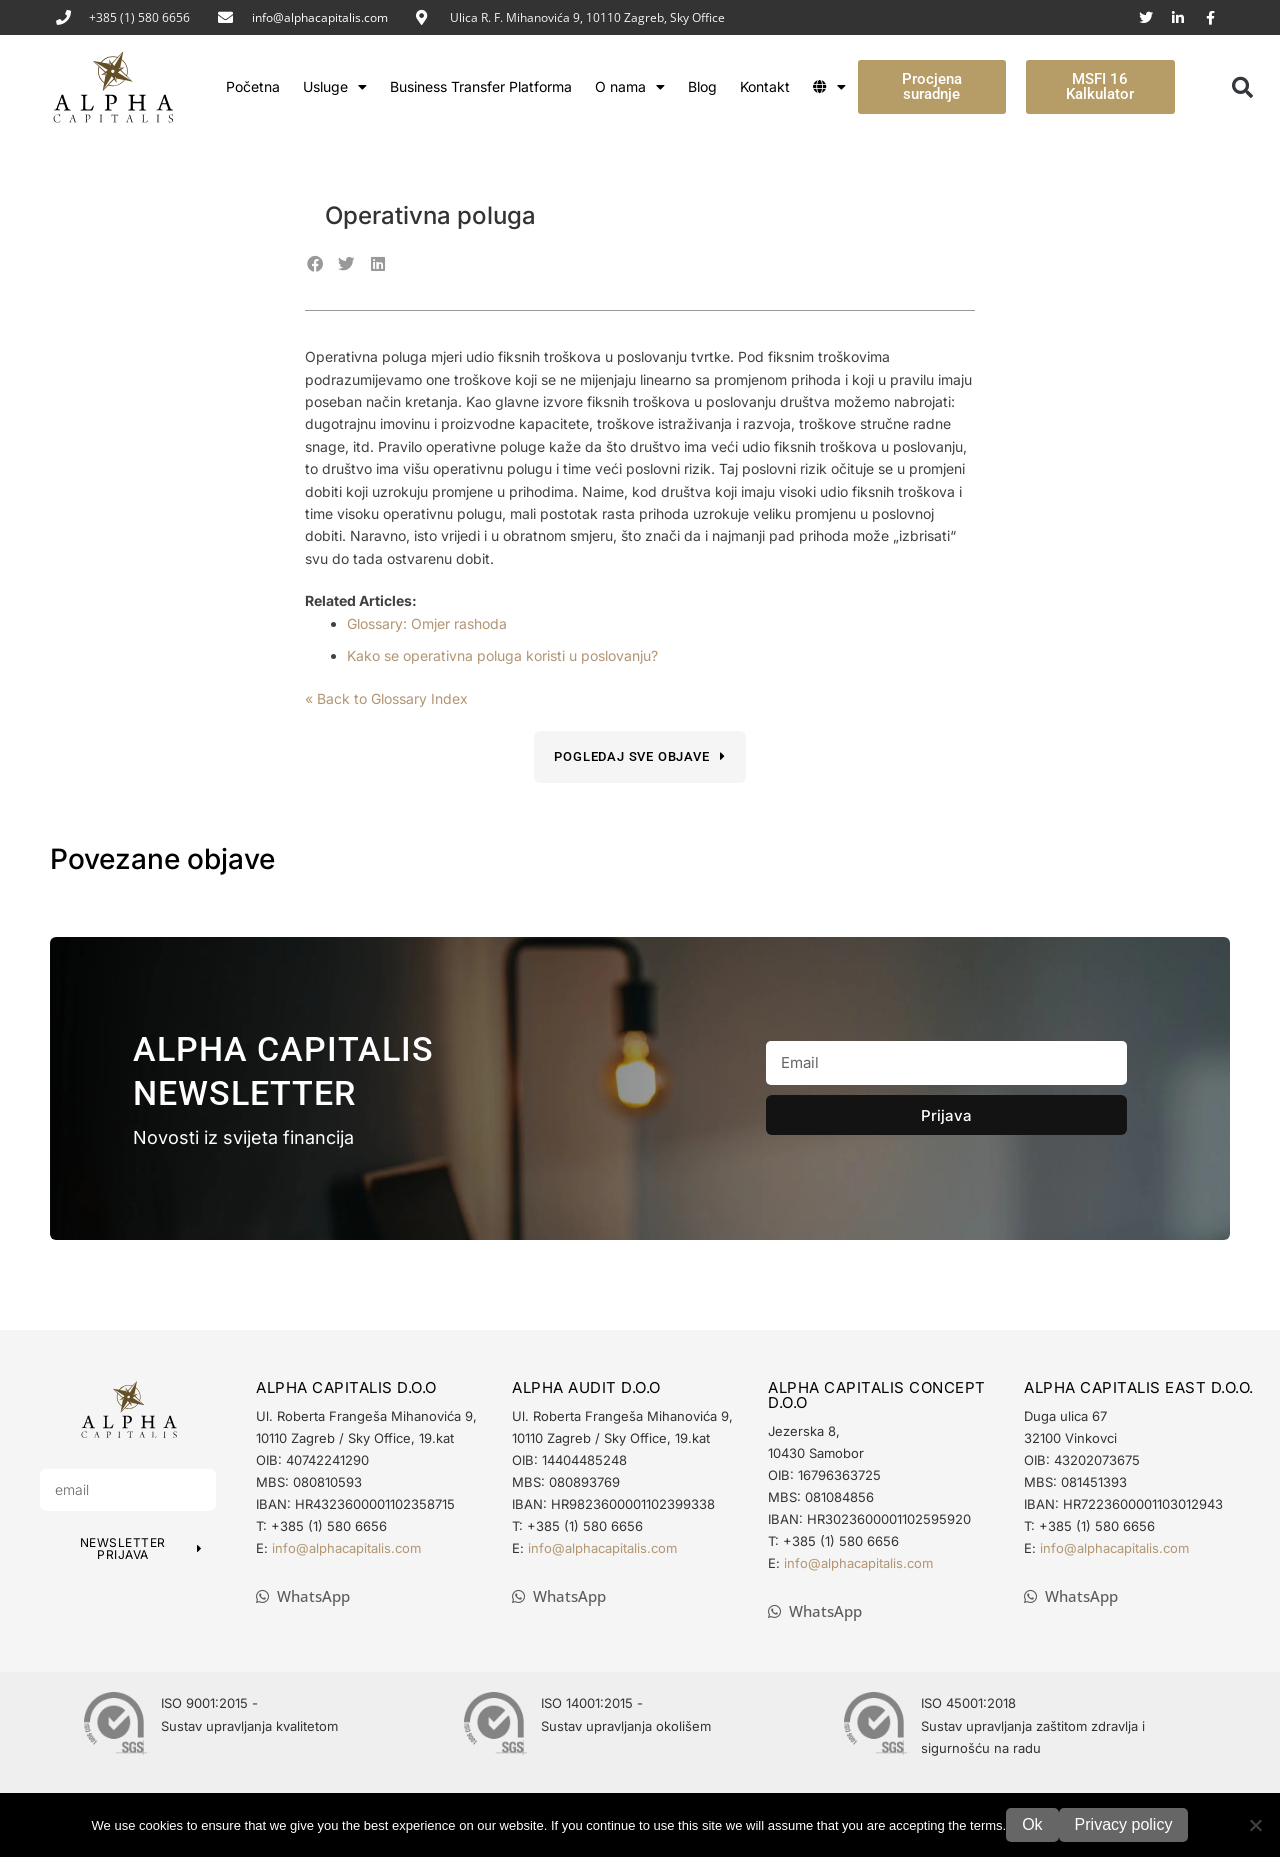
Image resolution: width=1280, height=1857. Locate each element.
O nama (630, 87)
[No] (1255, 1825)
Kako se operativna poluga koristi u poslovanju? (502, 655)
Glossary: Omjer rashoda (427, 623)
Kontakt (765, 86)
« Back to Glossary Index (386, 698)
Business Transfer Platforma (481, 86)
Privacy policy (1124, 1824)
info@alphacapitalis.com (320, 17)
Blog (702, 86)
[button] (1242, 87)
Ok (1032, 1824)
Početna (253, 86)
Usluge (335, 87)
